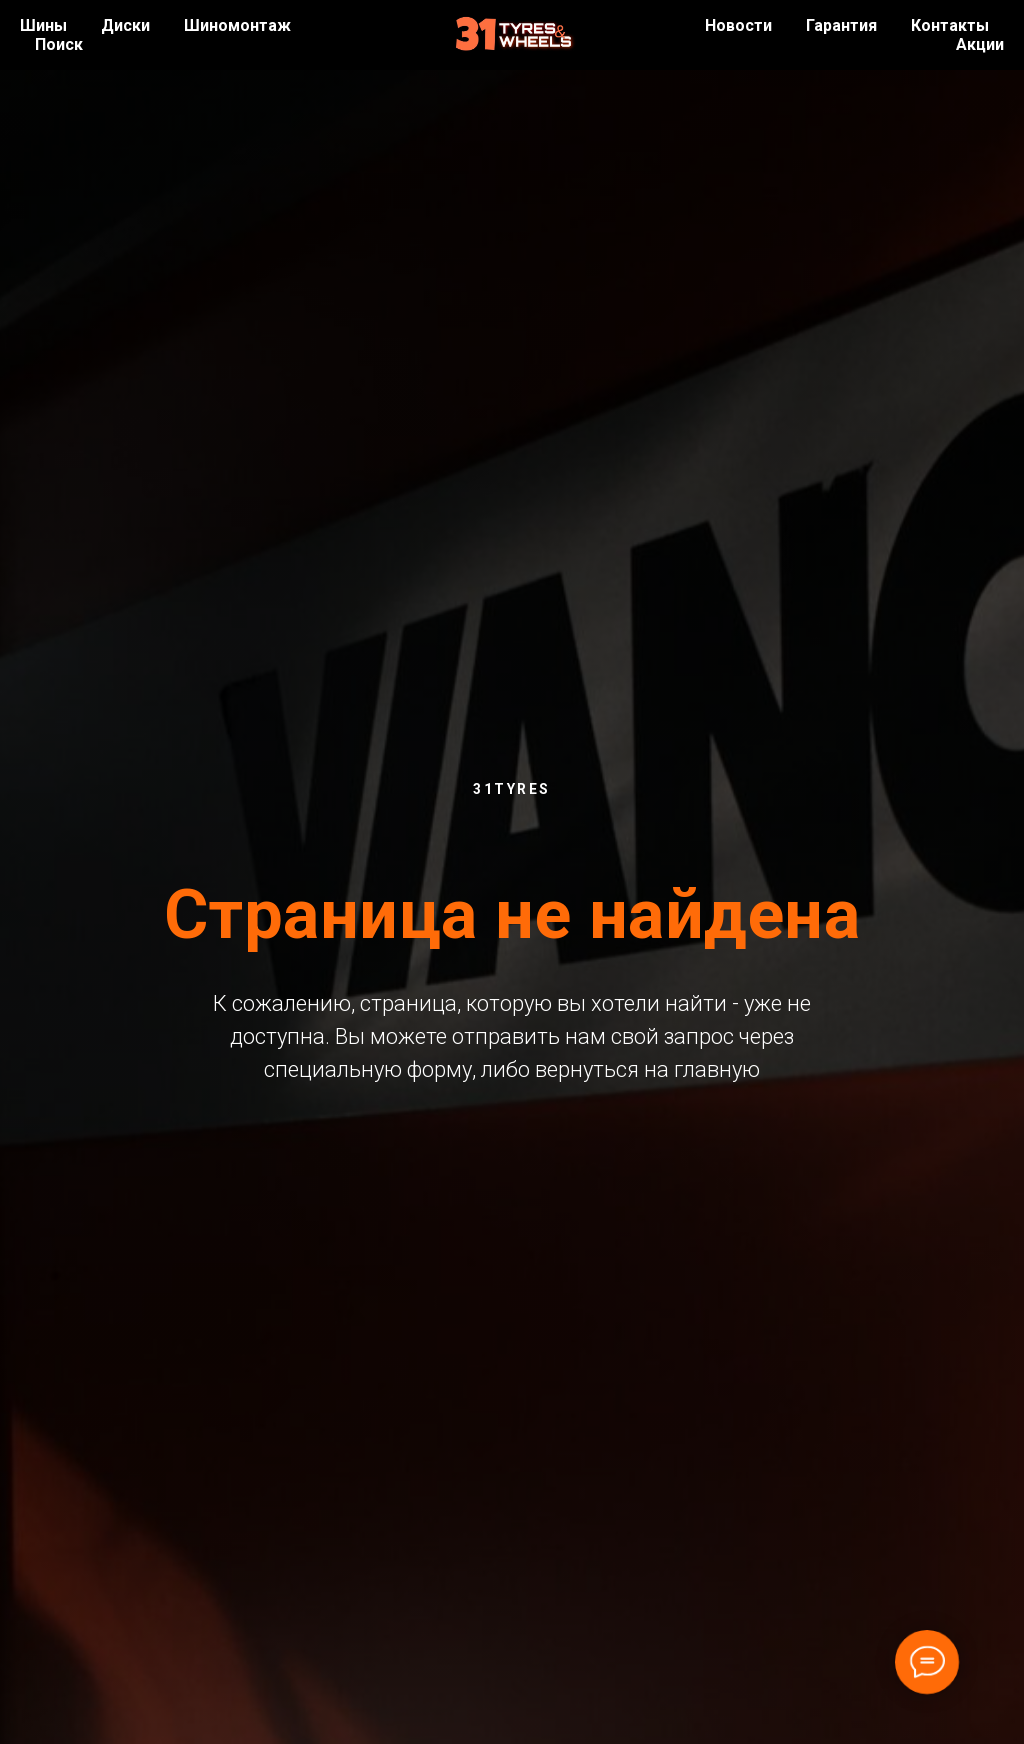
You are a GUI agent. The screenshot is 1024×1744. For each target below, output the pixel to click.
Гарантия (841, 25)
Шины (43, 25)
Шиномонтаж (237, 25)
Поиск (59, 44)
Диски (125, 25)
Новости (738, 25)
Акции (980, 44)
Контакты (950, 25)
